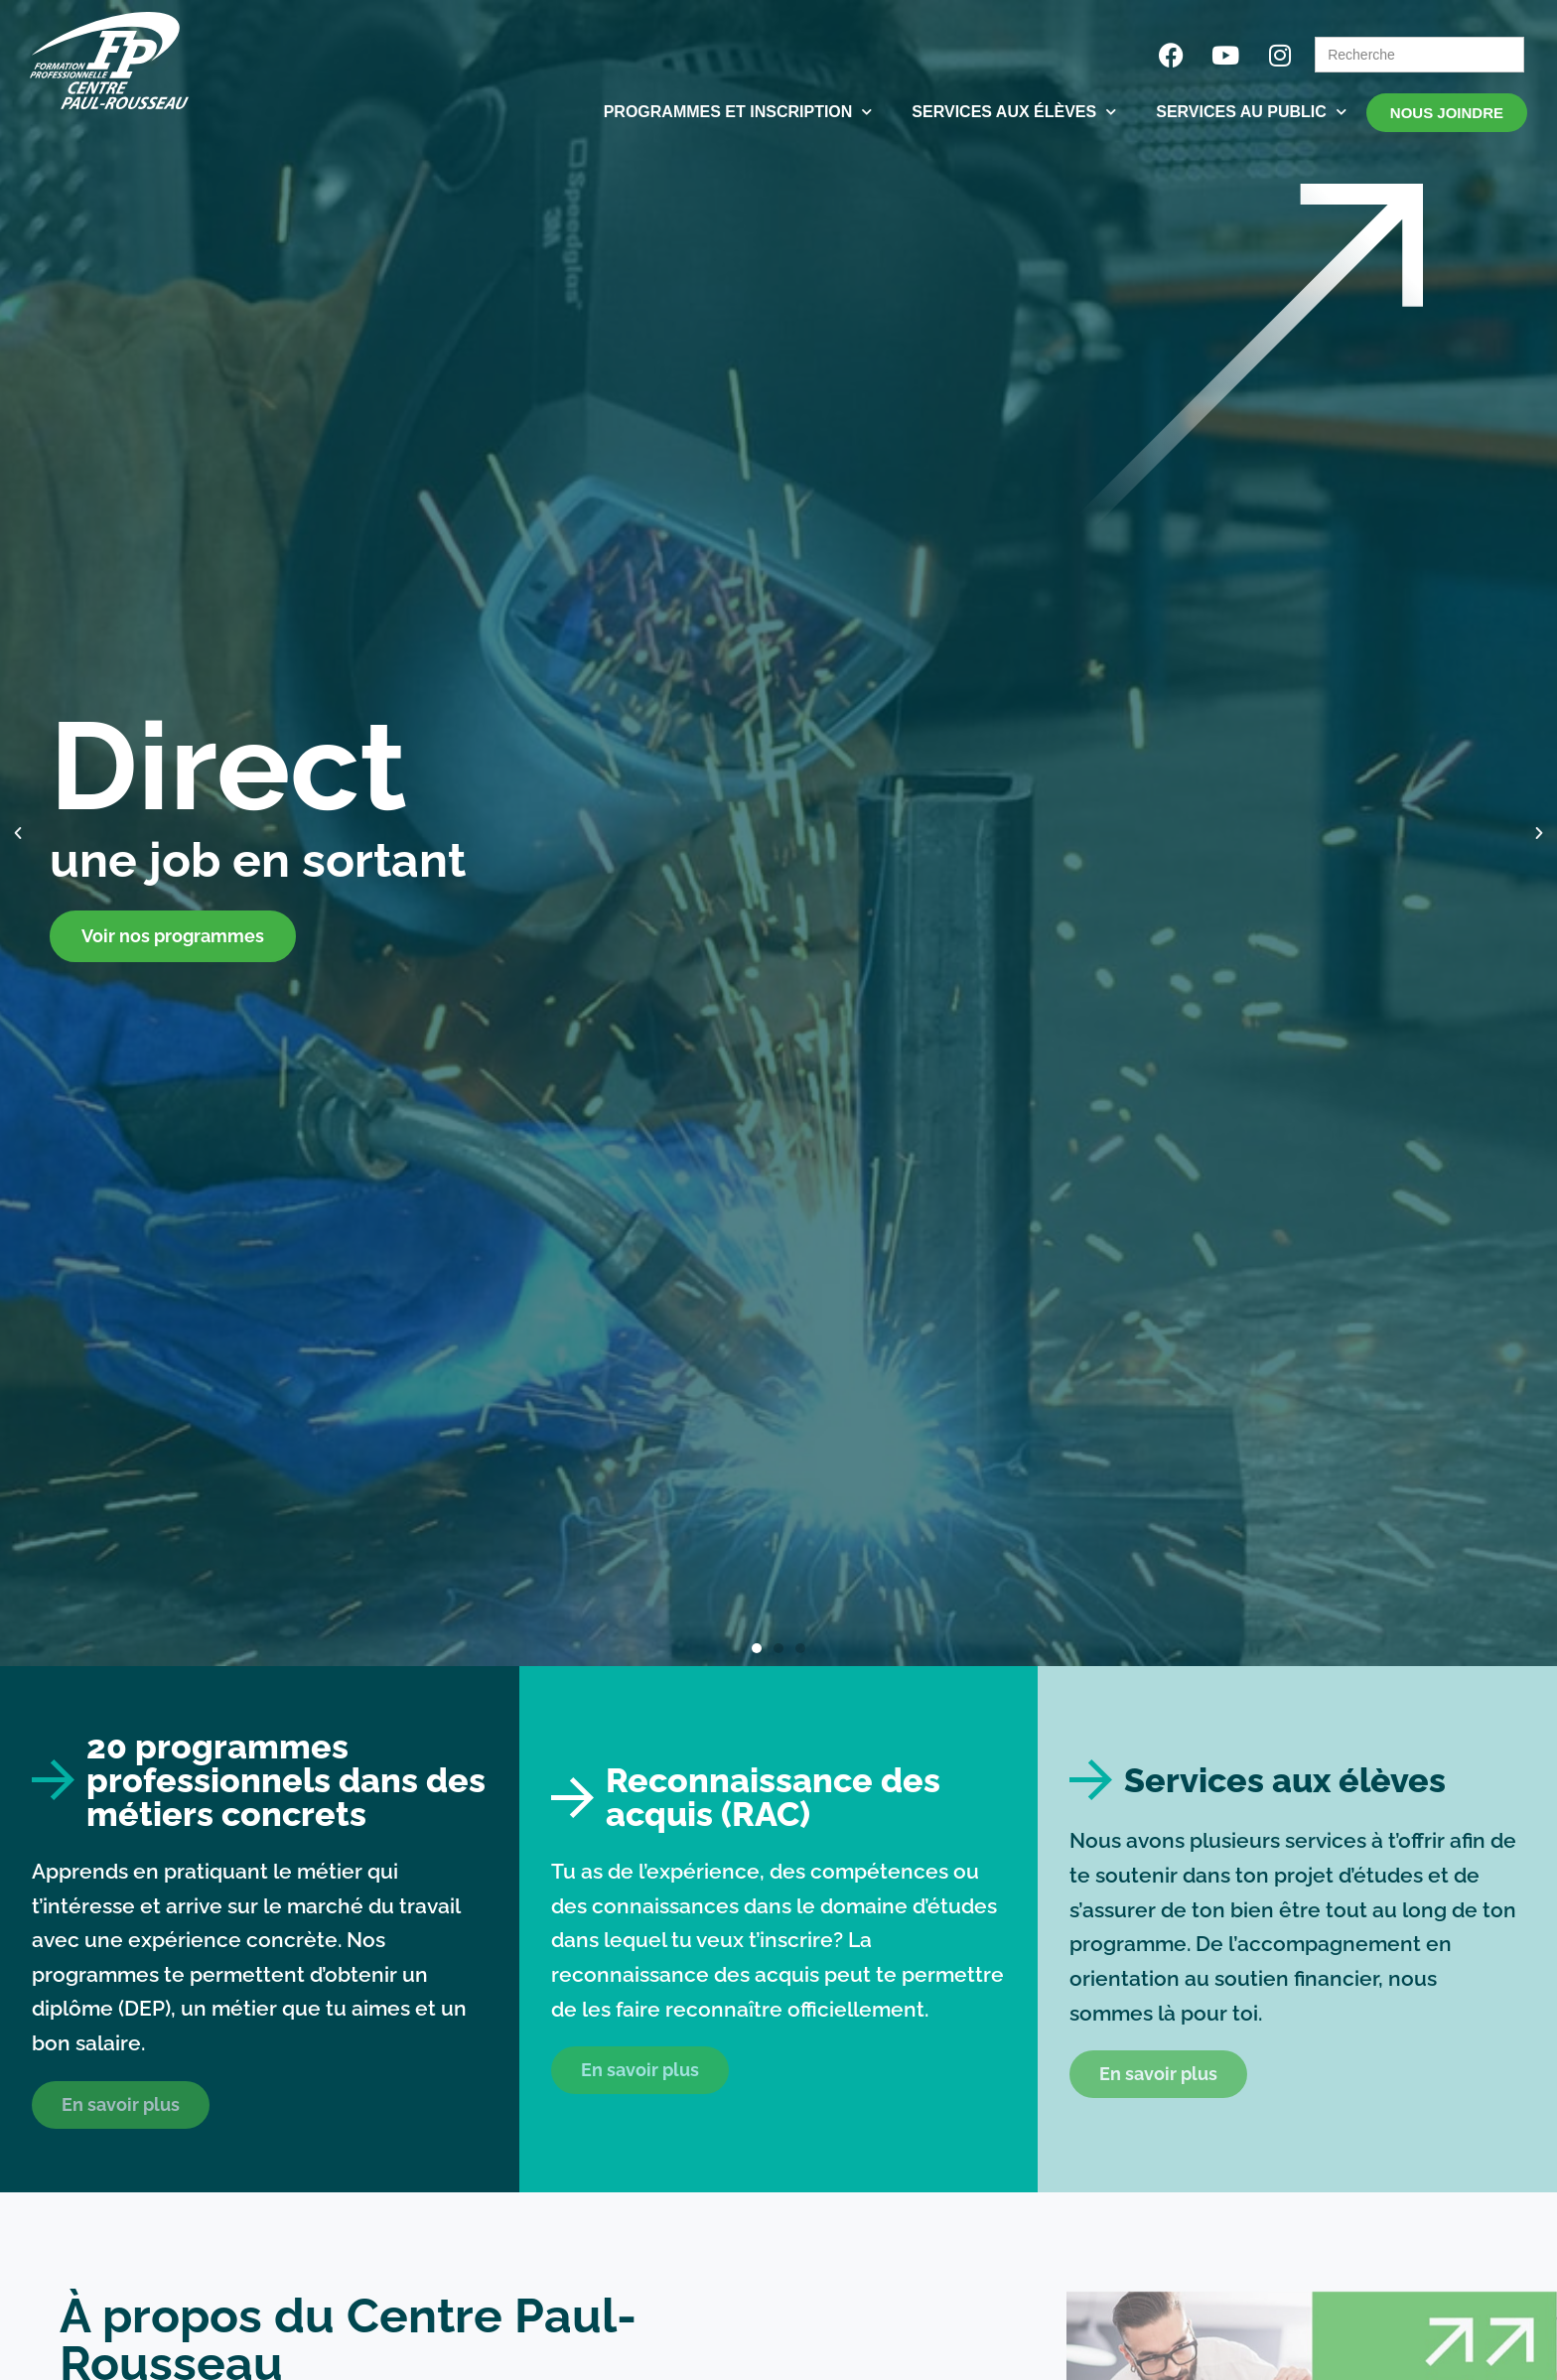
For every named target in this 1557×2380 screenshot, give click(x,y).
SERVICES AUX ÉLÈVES (1014, 111)
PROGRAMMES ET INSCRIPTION (738, 111)
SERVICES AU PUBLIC (1251, 111)
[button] (18, 833)
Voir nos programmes (172, 935)
